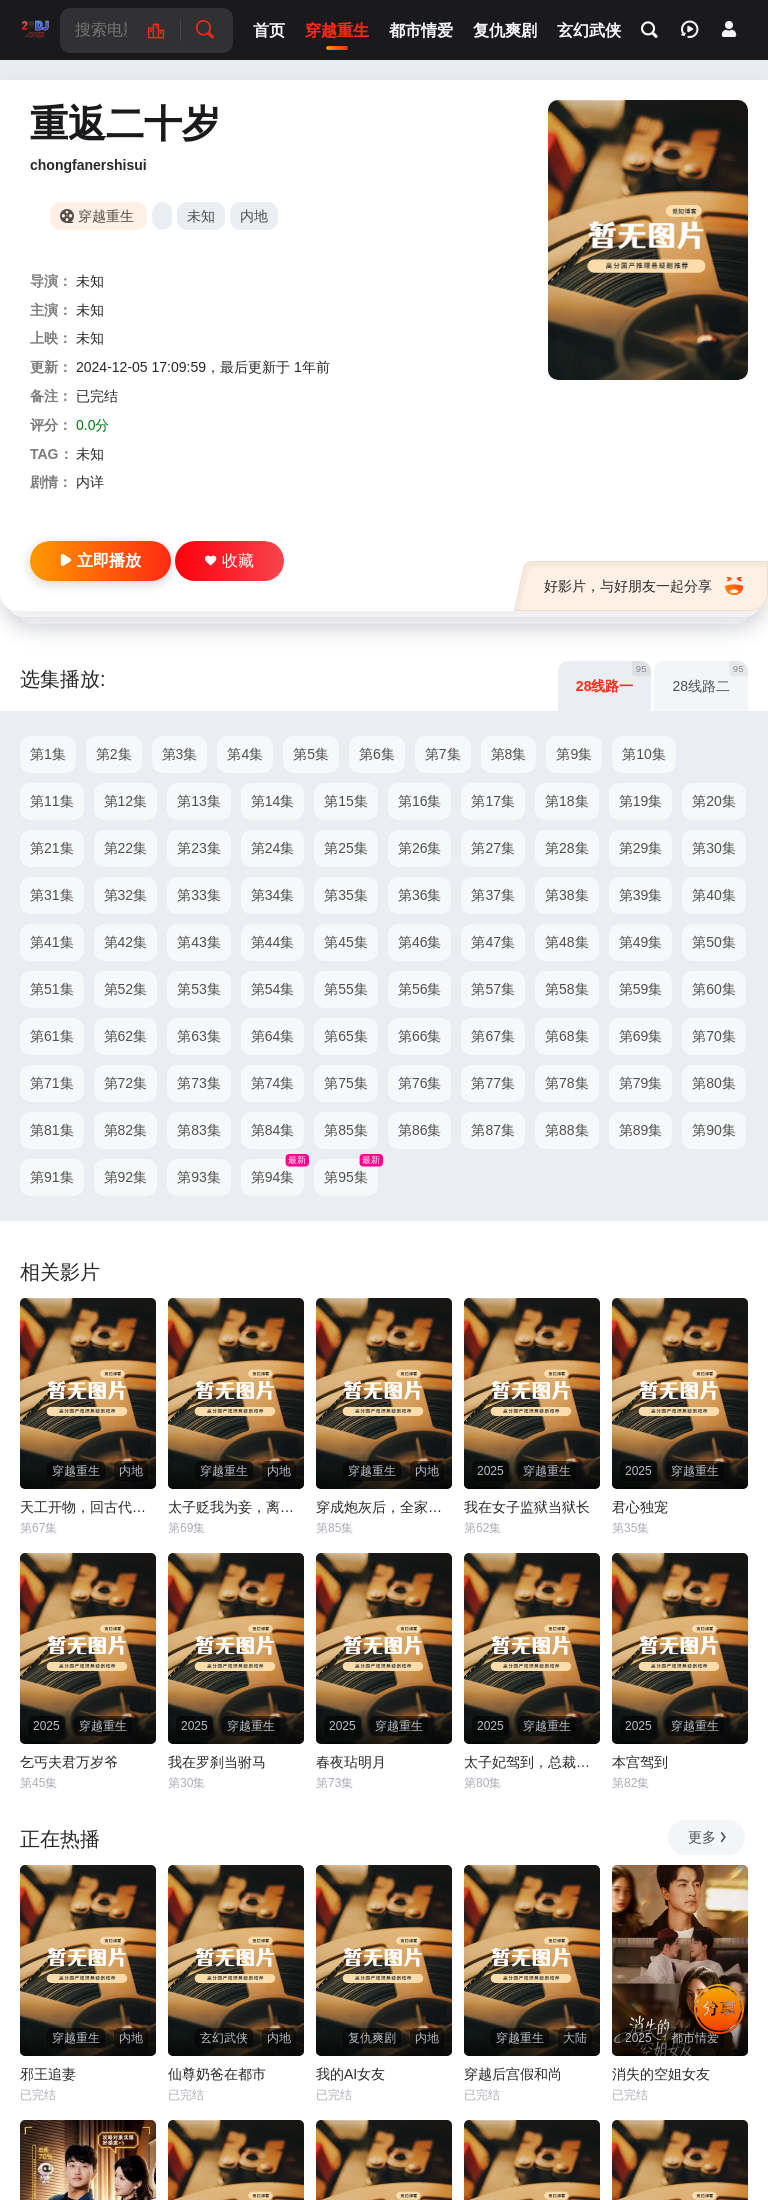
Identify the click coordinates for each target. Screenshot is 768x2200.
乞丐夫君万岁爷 (69, 1762)
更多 (708, 1837)
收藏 (229, 560)
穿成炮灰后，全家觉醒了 (384, 1507)
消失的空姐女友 (661, 2074)
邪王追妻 (48, 2074)
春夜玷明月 (351, 1762)
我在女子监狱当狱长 (527, 1507)
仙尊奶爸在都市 (217, 2074)
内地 (254, 216)
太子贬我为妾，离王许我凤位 (236, 1507)
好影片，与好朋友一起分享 (643, 586)
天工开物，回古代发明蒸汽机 (88, 1507)
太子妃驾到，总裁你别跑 (532, 1762)
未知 (201, 216)
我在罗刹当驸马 (217, 1762)
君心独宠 (640, 1507)
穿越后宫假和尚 (513, 2074)
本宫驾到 (640, 1762)
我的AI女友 (350, 2074)
